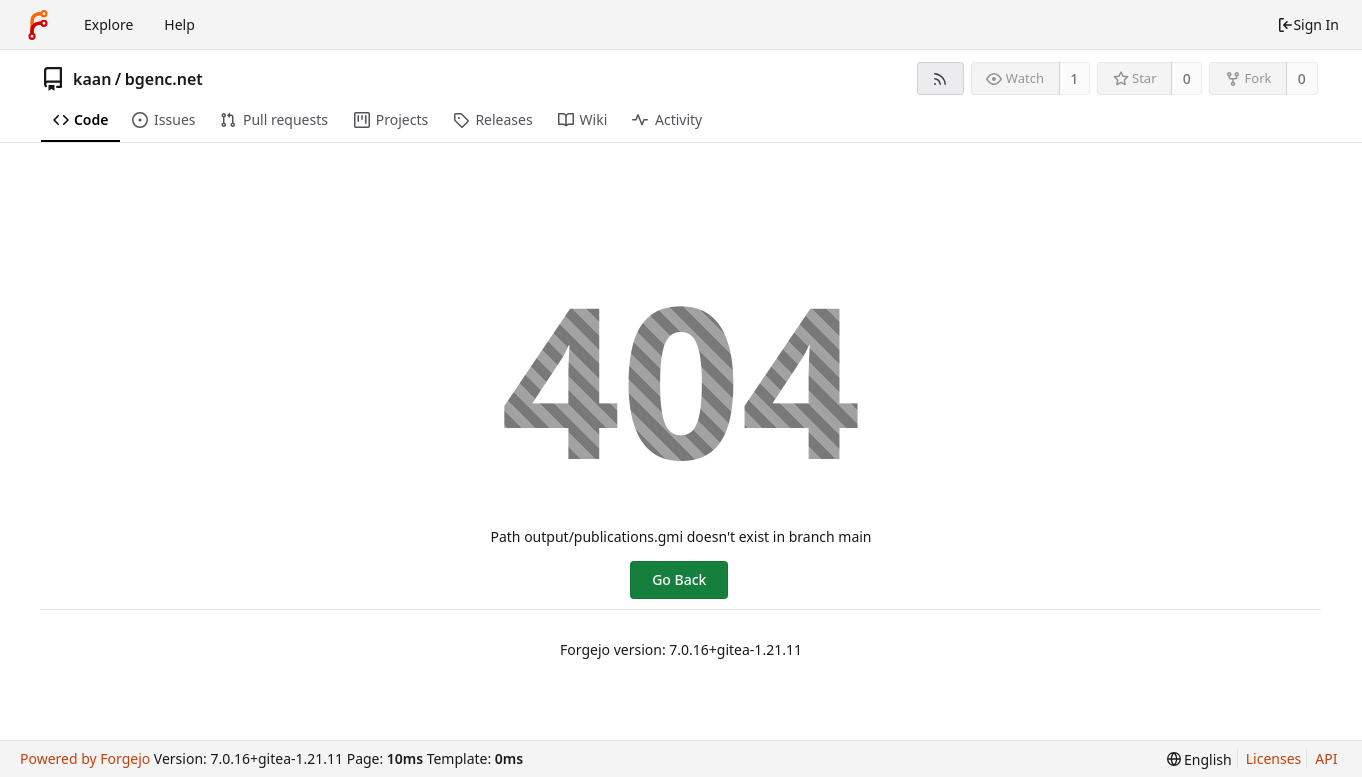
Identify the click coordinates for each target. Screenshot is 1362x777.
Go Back (679, 579)
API (1326, 758)
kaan (92, 79)
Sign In (1308, 24)
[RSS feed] (940, 78)
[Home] (38, 25)
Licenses (1274, 758)
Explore (108, 24)
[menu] (1199, 759)
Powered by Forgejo (85, 758)
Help (179, 24)
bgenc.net (164, 79)
